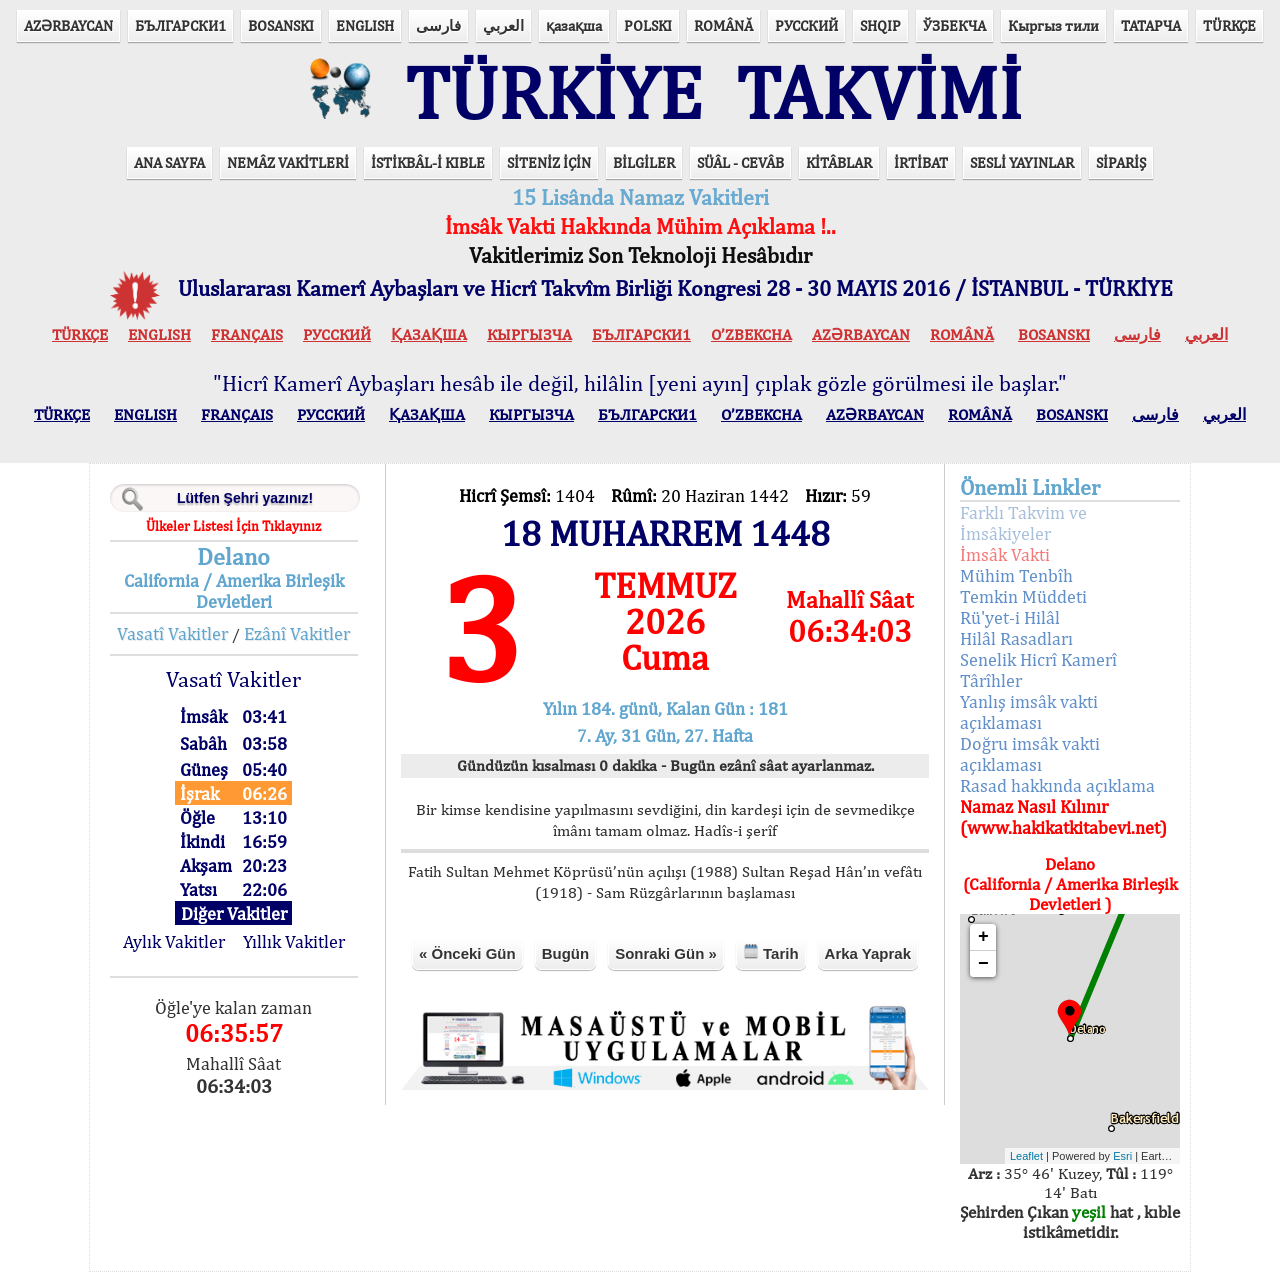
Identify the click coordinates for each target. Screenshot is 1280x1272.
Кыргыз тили (1053, 25)
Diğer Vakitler (234, 913)
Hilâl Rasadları (1016, 638)
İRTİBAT (921, 162)
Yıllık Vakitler (294, 941)
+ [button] (983, 937)
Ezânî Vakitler (297, 633)
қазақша (574, 25)
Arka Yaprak (868, 953)
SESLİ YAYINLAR (1022, 162)
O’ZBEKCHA (751, 334)
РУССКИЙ (806, 25)
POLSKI (648, 25)
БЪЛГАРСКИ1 (180, 25)
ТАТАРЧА (1151, 25)
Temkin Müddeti (1023, 596)
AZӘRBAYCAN (68, 25)
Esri (1122, 1156)
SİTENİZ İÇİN (549, 162)
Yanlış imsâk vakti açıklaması (1029, 712)
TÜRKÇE (1229, 25)
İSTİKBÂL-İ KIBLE (428, 162)
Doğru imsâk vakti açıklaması (1030, 754)
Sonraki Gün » (666, 953)
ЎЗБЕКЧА (954, 25)
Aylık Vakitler (174, 941)
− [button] (983, 964)
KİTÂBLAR (839, 162)
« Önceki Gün (467, 953)
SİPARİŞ (1121, 162)
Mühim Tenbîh (1016, 575)
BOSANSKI (281, 25)
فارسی (438, 25)
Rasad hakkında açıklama (1057, 785)
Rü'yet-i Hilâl (1010, 617)
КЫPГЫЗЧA (529, 334)
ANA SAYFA (169, 162)
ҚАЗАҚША (429, 334)
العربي (503, 25)
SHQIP (880, 25)
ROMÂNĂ (723, 25)
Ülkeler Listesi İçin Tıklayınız (233, 526)
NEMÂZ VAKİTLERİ (288, 162)
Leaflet (1026, 1156)
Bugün (565, 953)
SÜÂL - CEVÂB (740, 162)
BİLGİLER (644, 162)
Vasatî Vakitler (172, 633)
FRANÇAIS (247, 334)
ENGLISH (365, 25)
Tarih (771, 952)
